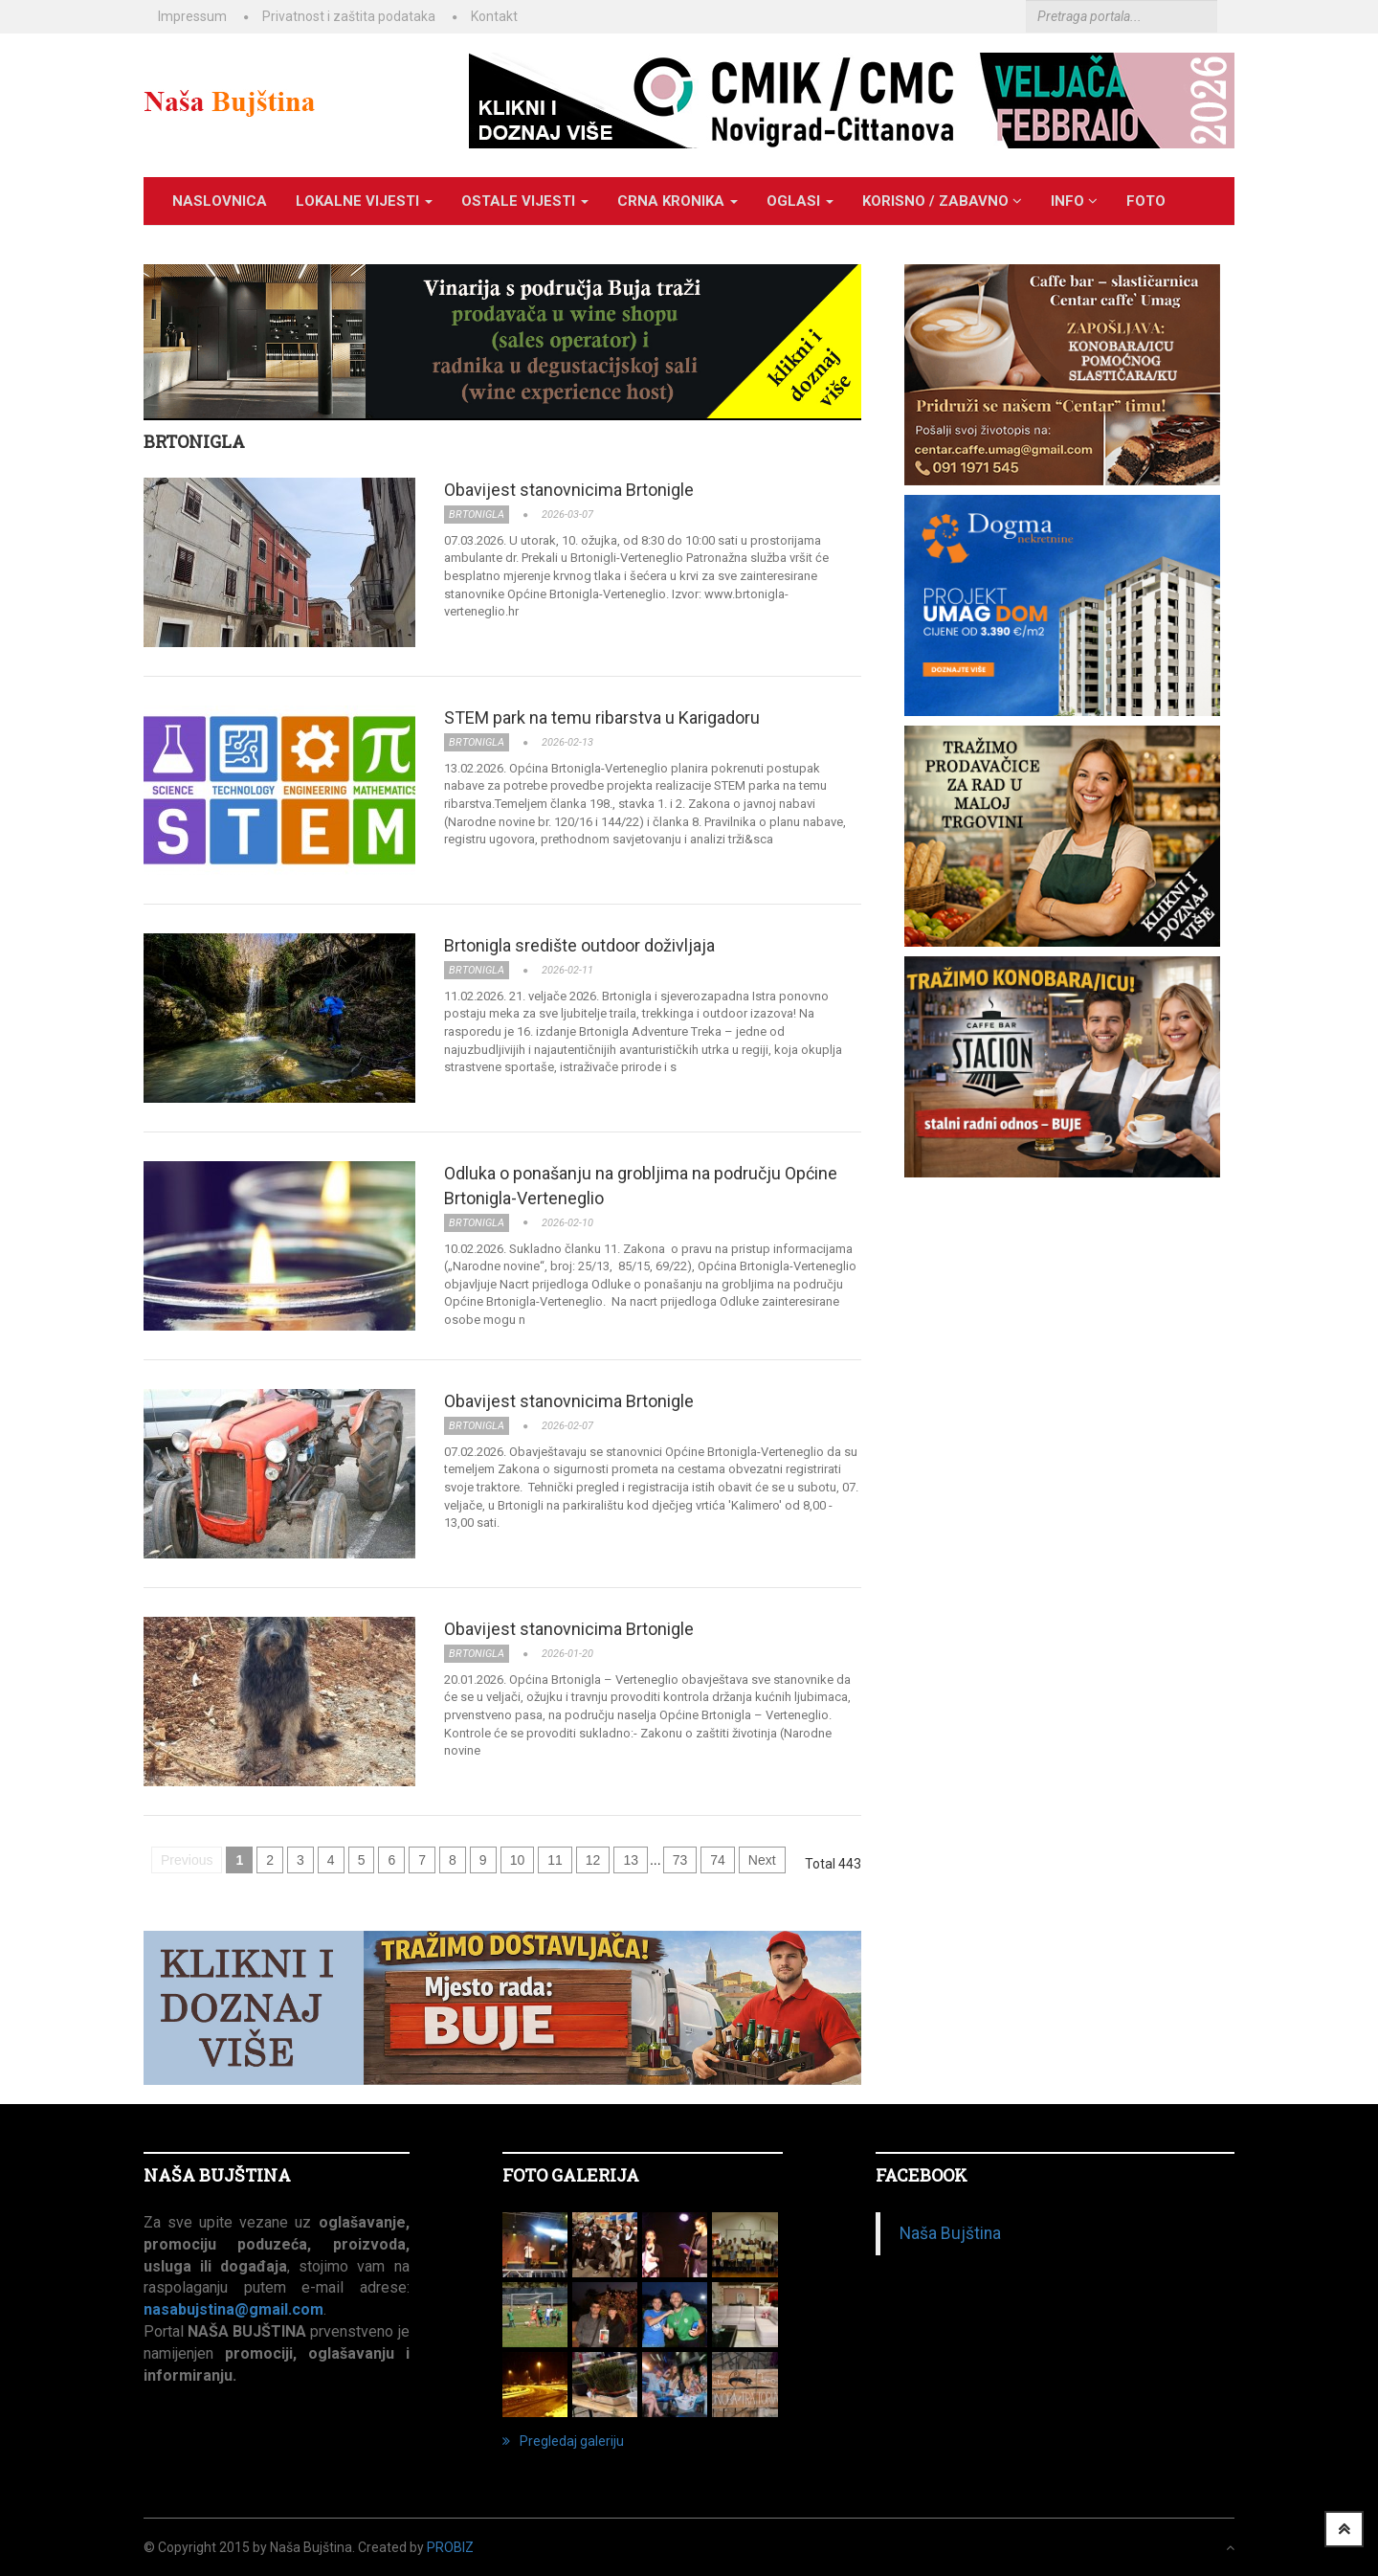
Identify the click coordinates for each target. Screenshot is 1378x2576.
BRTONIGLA (194, 441)
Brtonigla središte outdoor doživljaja (579, 945)
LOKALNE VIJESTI (364, 201)
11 (555, 1860)
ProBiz (450, 2547)
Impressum (192, 16)
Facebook (921, 2174)
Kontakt (494, 16)
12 (593, 1860)
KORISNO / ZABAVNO (942, 201)
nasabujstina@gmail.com (233, 2309)
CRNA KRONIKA (677, 201)
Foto (1146, 201)
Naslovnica (219, 201)
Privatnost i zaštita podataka (348, 16)
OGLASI (800, 201)
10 (517, 1860)
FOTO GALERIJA (570, 2174)
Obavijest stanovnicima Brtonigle (569, 490)
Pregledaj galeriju (563, 2441)
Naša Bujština (950, 2233)
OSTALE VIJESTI (525, 201)
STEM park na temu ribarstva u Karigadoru (602, 717)
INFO (1074, 201)
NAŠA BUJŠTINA (217, 2174)
